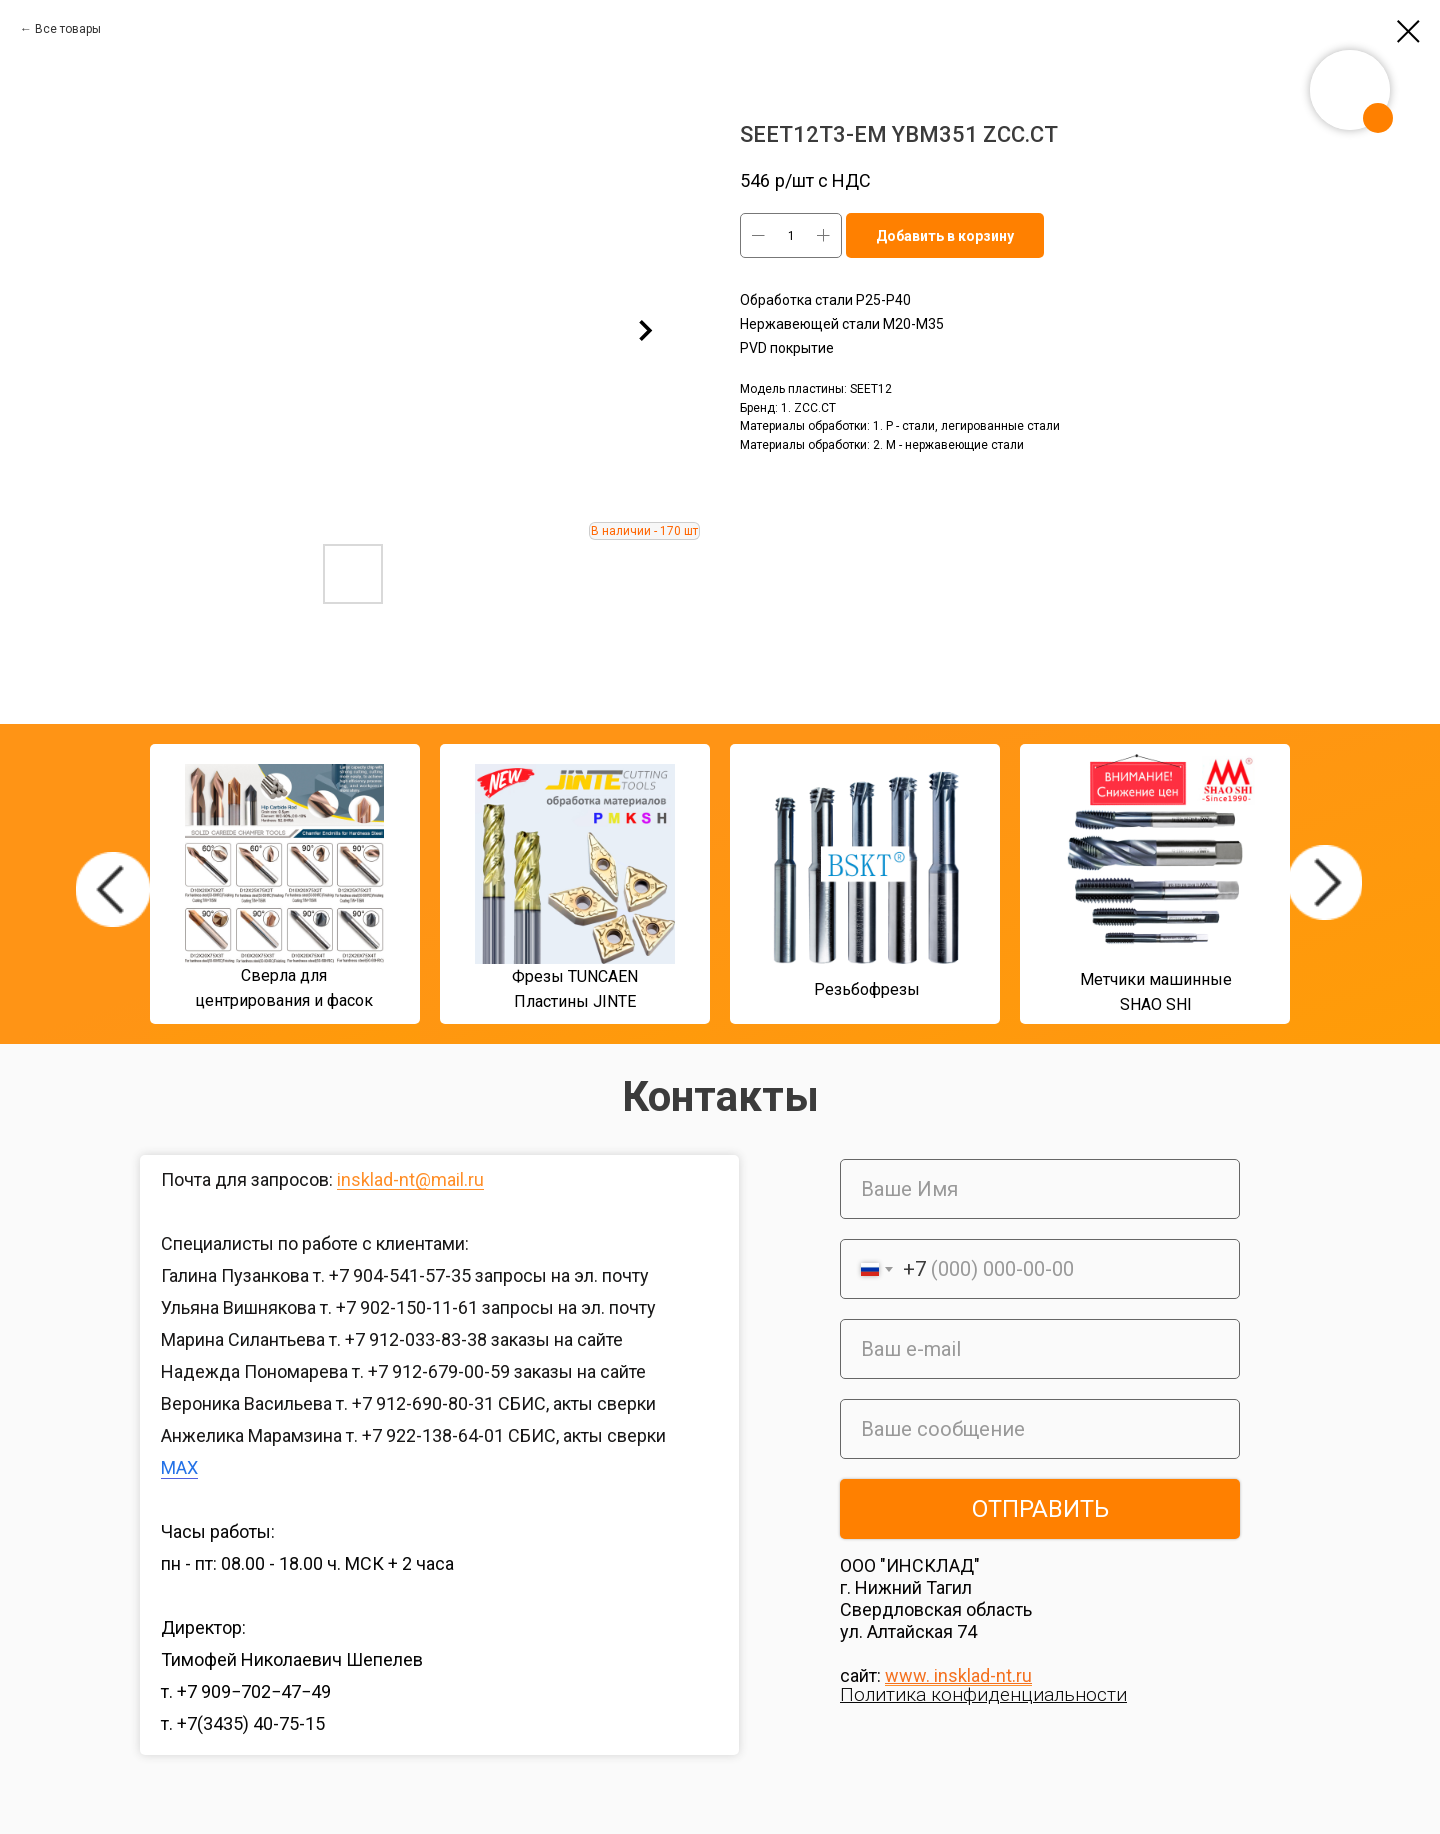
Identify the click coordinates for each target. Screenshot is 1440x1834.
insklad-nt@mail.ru (410, 1179)
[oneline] (1040, 1429)
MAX (179, 1467)
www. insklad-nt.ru (958, 1675)
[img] (113, 889)
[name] (1040, 1189)
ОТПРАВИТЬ (1040, 1509)
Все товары (68, 29)
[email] (1040, 1349)
